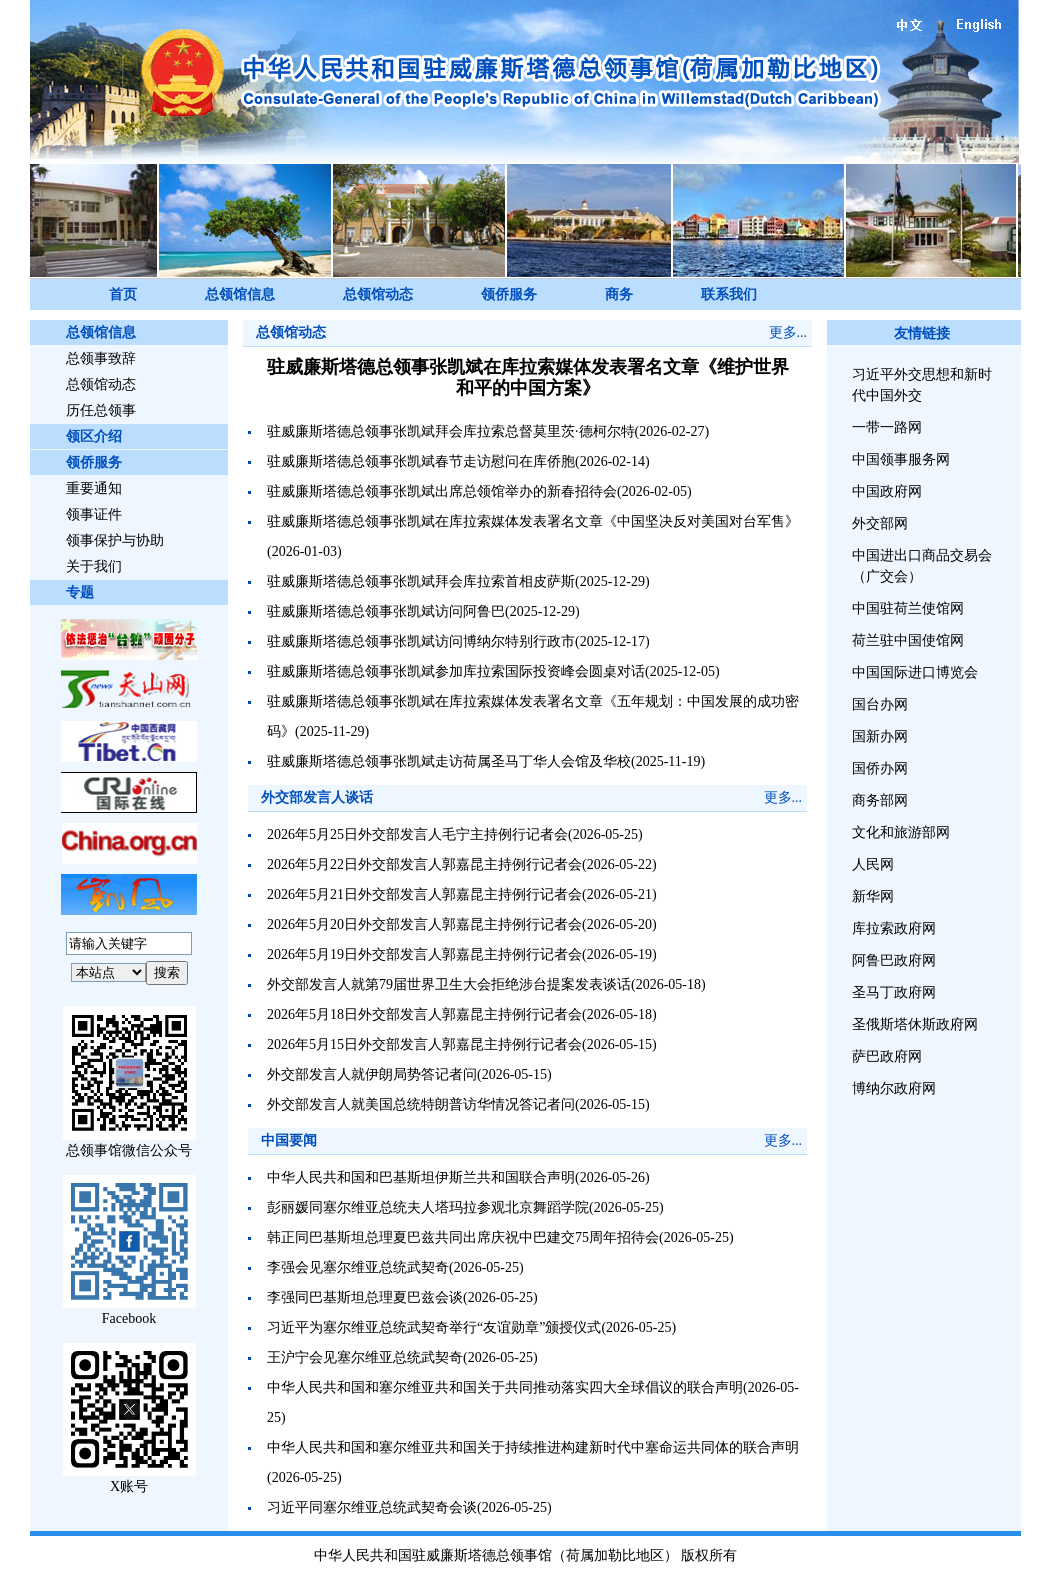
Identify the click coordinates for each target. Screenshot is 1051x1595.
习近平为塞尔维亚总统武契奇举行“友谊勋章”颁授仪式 (434, 1327)
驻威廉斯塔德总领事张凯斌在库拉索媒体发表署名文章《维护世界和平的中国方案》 (528, 377)
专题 (80, 592)
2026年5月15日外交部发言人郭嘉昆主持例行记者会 (424, 1044)
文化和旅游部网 (901, 832)
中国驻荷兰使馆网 (908, 608)
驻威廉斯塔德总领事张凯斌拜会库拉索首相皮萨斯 (421, 581)
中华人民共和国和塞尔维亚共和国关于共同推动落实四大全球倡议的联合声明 (505, 1387)
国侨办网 (880, 768)
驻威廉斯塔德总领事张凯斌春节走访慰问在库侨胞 (421, 461)
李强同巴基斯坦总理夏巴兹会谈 (365, 1297)
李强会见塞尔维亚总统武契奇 (358, 1267)
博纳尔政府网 (894, 1088)
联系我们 (729, 294)
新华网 (873, 896)
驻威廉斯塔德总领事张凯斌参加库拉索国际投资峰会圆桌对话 (456, 671)
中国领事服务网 (901, 459)
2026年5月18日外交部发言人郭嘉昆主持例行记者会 (424, 1014)
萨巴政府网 (887, 1056)
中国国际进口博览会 (915, 672)
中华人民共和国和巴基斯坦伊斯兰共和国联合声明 (421, 1177)
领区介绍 (94, 436)
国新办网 (880, 736)
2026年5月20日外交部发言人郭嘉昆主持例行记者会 (424, 924)
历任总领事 (101, 410)
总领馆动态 (378, 294)
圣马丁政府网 (894, 992)
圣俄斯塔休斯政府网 (915, 1024)
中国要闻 (289, 1140)
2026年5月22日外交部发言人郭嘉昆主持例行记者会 (424, 864)
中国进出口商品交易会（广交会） (922, 566)
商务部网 (880, 800)
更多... (788, 332)
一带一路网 (887, 427)
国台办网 (880, 704)
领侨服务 (509, 294)
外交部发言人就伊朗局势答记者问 (372, 1074)
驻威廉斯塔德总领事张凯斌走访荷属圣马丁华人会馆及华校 (449, 761)
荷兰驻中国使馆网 (908, 640)
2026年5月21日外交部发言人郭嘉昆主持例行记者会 (424, 894)
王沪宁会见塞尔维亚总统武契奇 (365, 1357)
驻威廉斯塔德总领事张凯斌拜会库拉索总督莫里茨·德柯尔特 (451, 431)
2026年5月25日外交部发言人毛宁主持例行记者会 (417, 834)
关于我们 (94, 566)
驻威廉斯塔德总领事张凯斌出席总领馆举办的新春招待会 (442, 491)
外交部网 (880, 523)
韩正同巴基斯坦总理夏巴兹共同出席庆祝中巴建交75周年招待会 (463, 1237)
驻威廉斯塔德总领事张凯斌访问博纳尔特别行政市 (421, 641)
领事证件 (94, 514)
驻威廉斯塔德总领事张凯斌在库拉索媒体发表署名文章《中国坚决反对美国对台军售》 (533, 521)
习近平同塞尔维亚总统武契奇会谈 (372, 1507)
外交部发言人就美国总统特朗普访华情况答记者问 (421, 1104)
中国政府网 (887, 491)
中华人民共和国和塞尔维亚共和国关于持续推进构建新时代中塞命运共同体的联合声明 (533, 1447)
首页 (123, 294)
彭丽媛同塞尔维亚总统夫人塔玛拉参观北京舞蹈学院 (428, 1207)
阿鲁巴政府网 (894, 960)
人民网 (873, 864)
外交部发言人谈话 (317, 797)
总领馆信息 (240, 294)
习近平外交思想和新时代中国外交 (922, 385)
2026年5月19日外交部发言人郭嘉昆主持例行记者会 (424, 954)
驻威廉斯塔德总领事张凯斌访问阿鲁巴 (386, 611)
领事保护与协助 (115, 540)
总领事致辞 (101, 358)
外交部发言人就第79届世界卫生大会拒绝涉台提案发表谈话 (449, 984)
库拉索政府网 (894, 928)
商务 (619, 294)
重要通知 (94, 488)
